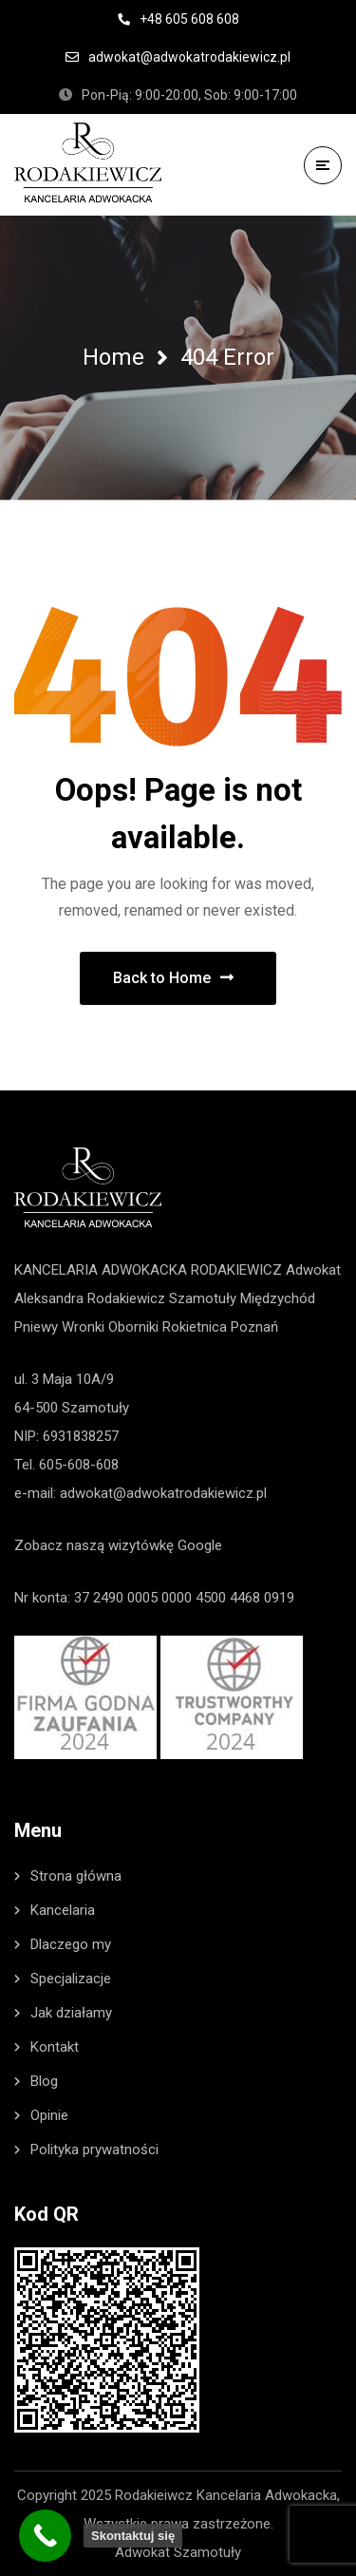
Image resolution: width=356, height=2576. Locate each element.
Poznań (254, 1326)
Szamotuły (202, 1298)
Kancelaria (62, 1910)
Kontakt (54, 2046)
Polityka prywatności (94, 2149)
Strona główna (76, 1876)
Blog (44, 2081)
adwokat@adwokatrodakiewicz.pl (163, 1493)
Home (113, 357)
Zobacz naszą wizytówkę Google (118, 1545)
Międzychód (277, 1298)
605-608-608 (79, 1464)
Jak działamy (71, 2012)
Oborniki (133, 1326)
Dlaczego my (70, 1944)
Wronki (83, 1326)
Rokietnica (194, 1326)
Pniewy (36, 1326)
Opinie (49, 2115)
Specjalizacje (70, 1978)
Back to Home (173, 978)
